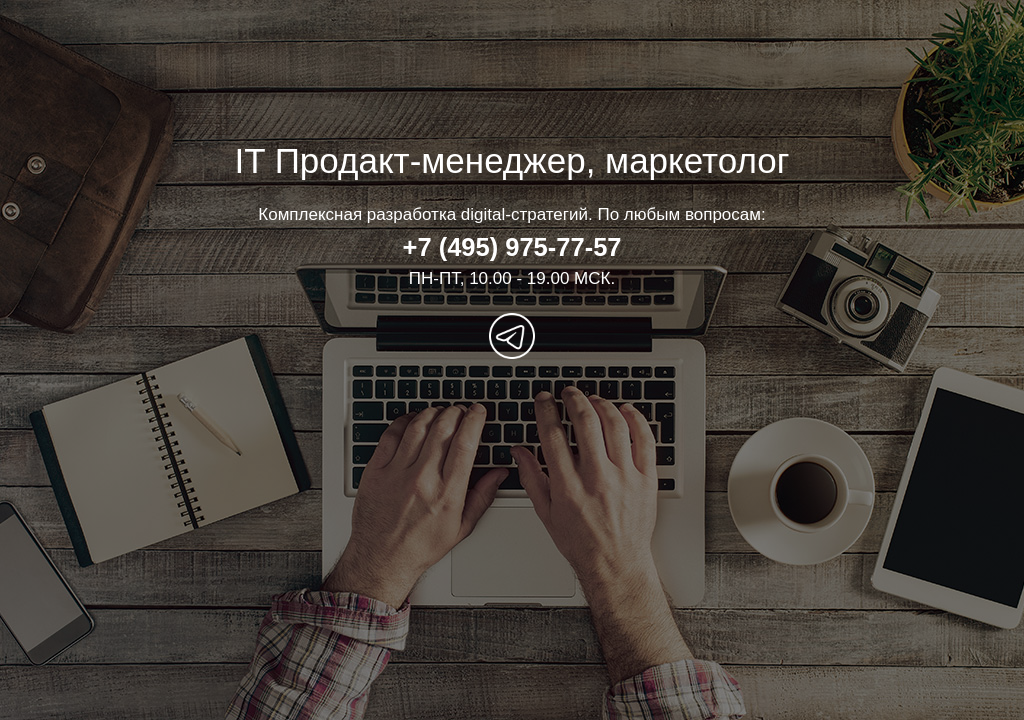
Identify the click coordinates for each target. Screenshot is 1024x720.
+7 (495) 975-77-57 (511, 247)
